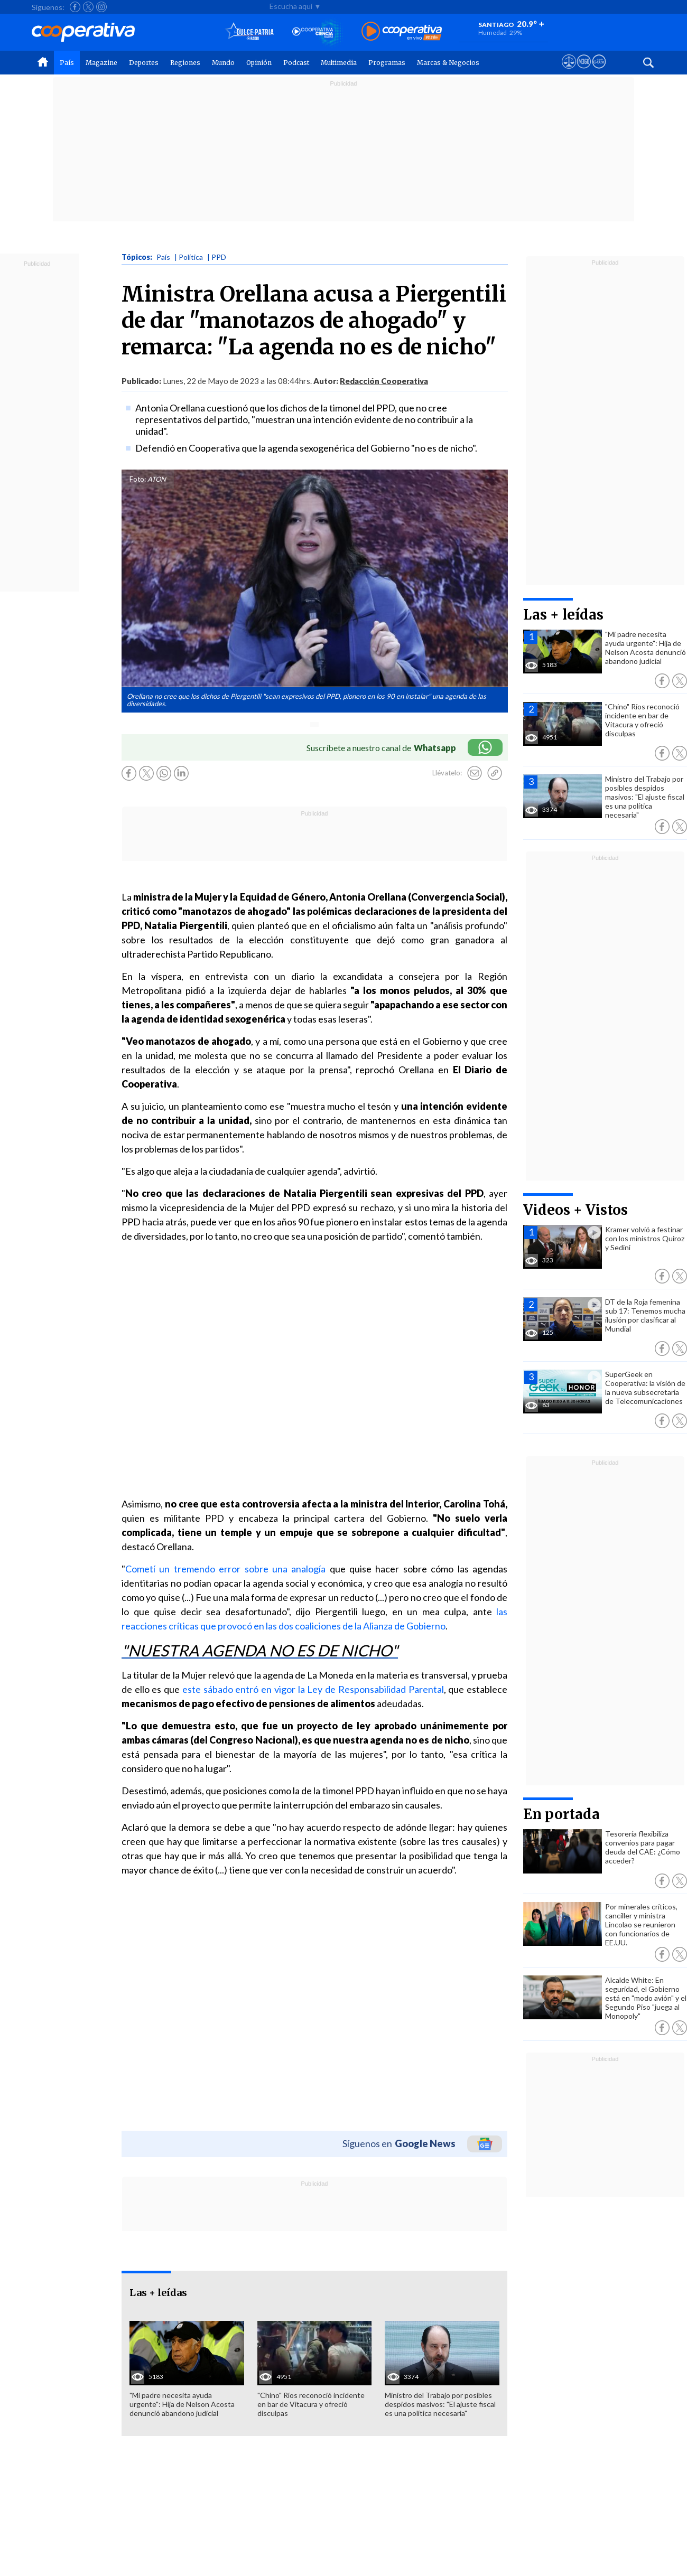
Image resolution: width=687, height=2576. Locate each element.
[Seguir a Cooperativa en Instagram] (101, 7)
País (67, 63)
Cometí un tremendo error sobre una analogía (225, 1569)
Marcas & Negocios (448, 63)
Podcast (296, 63)
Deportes (144, 63)
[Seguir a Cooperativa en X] (88, 7)
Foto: (137, 479)
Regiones (185, 63)
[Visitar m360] (584, 71)
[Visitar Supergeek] (599, 71)
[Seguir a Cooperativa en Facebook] (75, 7)
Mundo (223, 63)
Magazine (101, 63)
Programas (386, 63)
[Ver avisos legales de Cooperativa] (569, 71)
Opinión (259, 63)
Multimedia (339, 63)
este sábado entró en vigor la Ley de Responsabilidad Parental (313, 1689)
